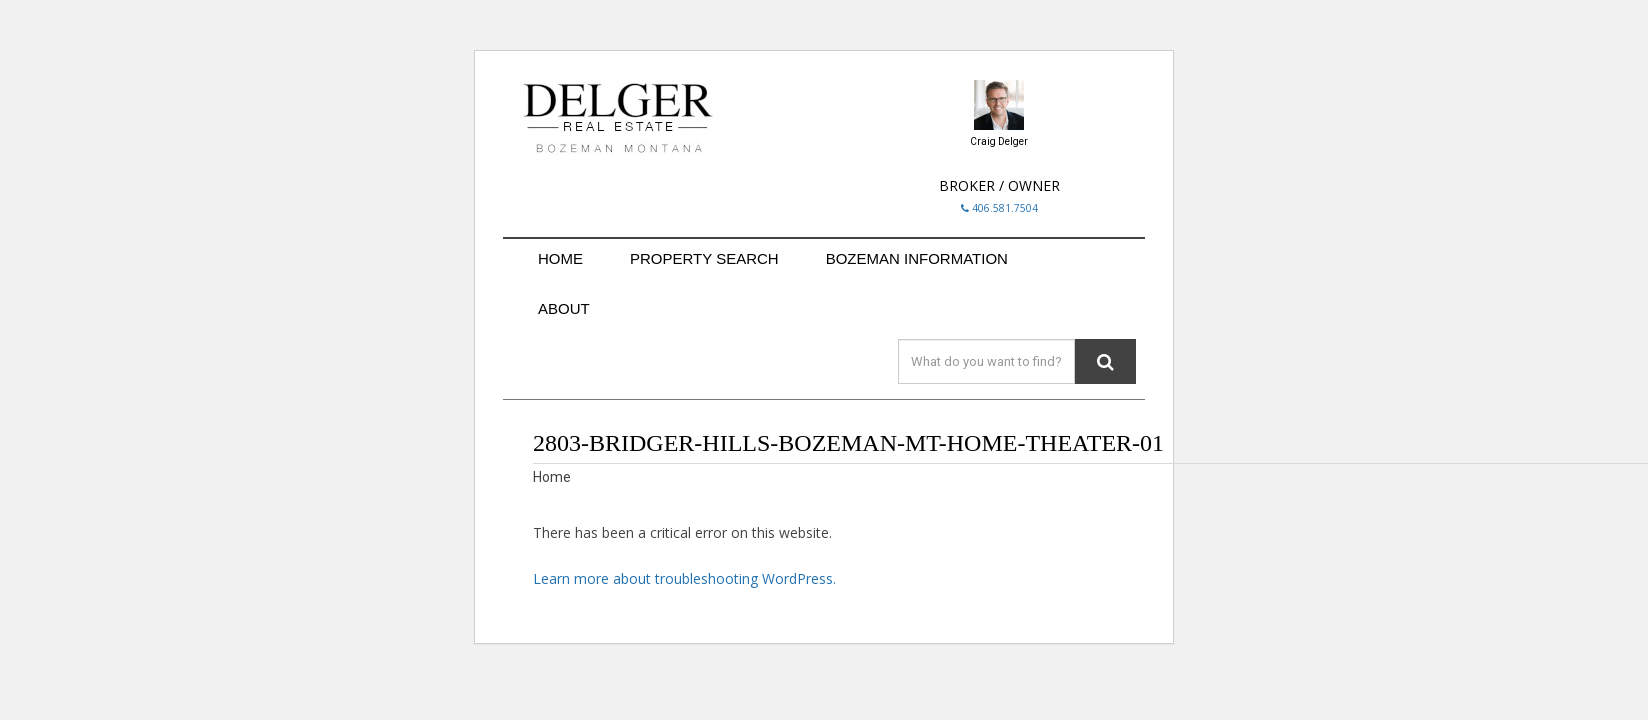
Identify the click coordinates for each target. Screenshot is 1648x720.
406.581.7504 (999, 208)
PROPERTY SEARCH (704, 258)
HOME (560, 258)
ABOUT (564, 308)
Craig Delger (999, 141)
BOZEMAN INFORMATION (917, 258)
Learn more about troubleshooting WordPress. (684, 578)
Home (552, 477)
